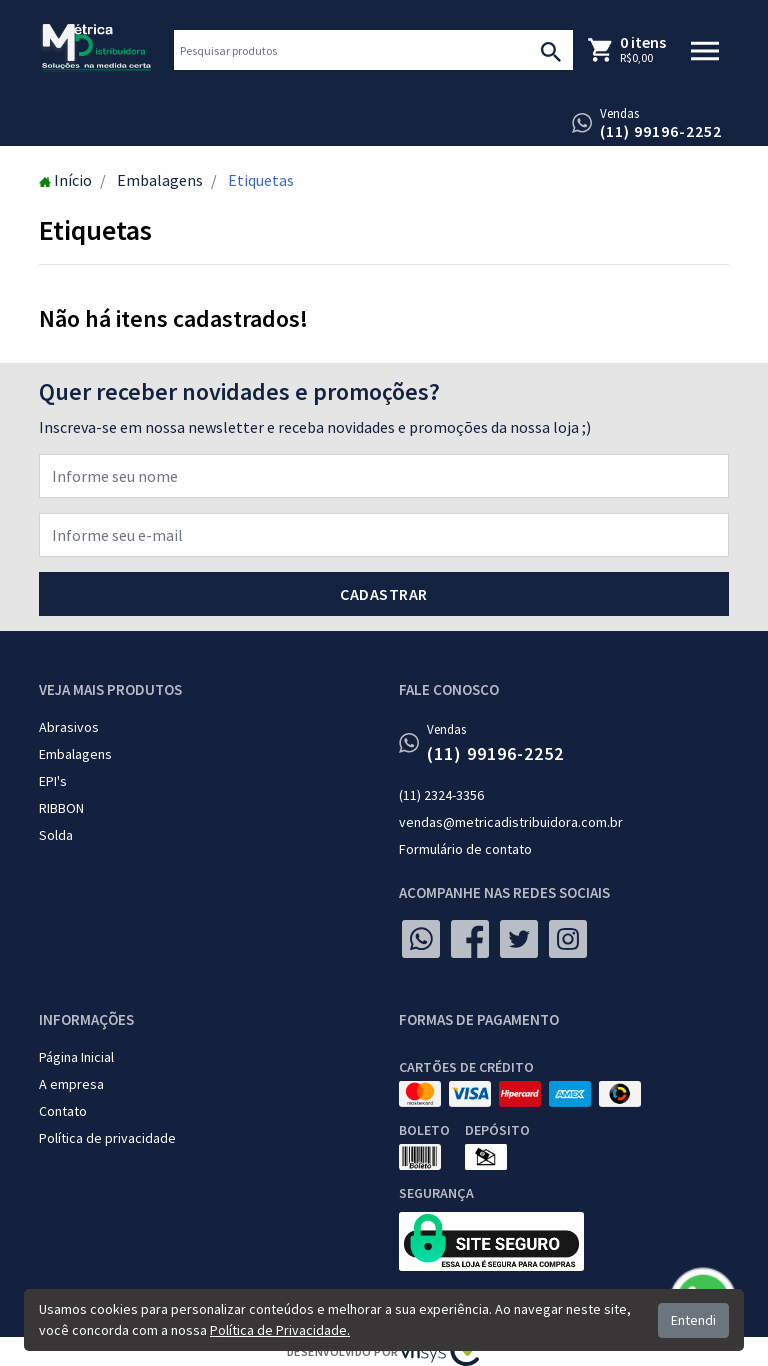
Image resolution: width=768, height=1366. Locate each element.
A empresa (71, 1084)
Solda (56, 835)
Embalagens (75, 754)
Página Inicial (76, 1057)
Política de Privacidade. (280, 1330)
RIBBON (61, 808)
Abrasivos (69, 727)
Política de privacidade (107, 1138)
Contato (63, 1111)
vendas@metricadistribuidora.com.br (511, 822)
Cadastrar (384, 594)
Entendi (693, 1320)
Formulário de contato (465, 849)
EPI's (53, 781)
